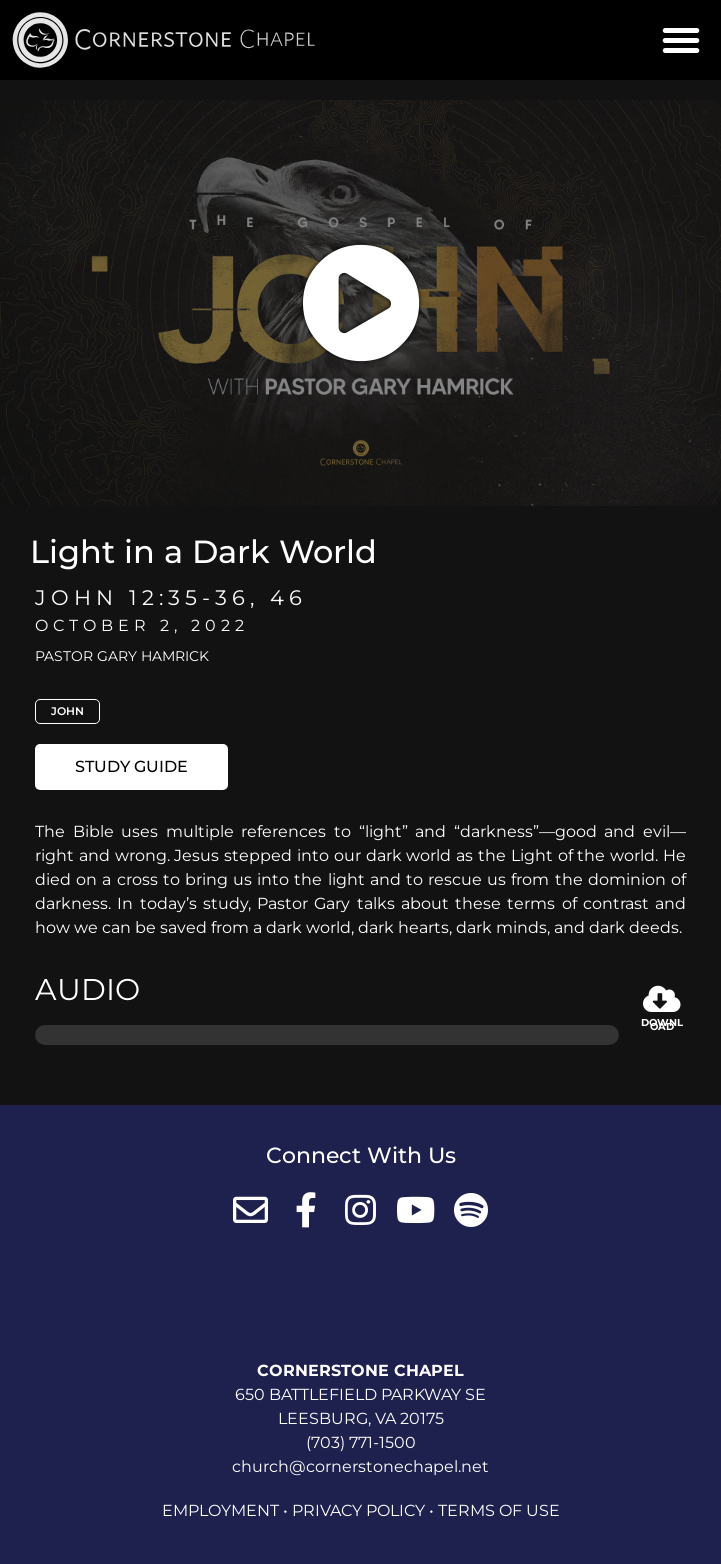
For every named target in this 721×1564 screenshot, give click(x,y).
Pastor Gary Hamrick (122, 656)
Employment (220, 1510)
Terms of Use (499, 1510)
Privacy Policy (358, 1510)
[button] (681, 40)
